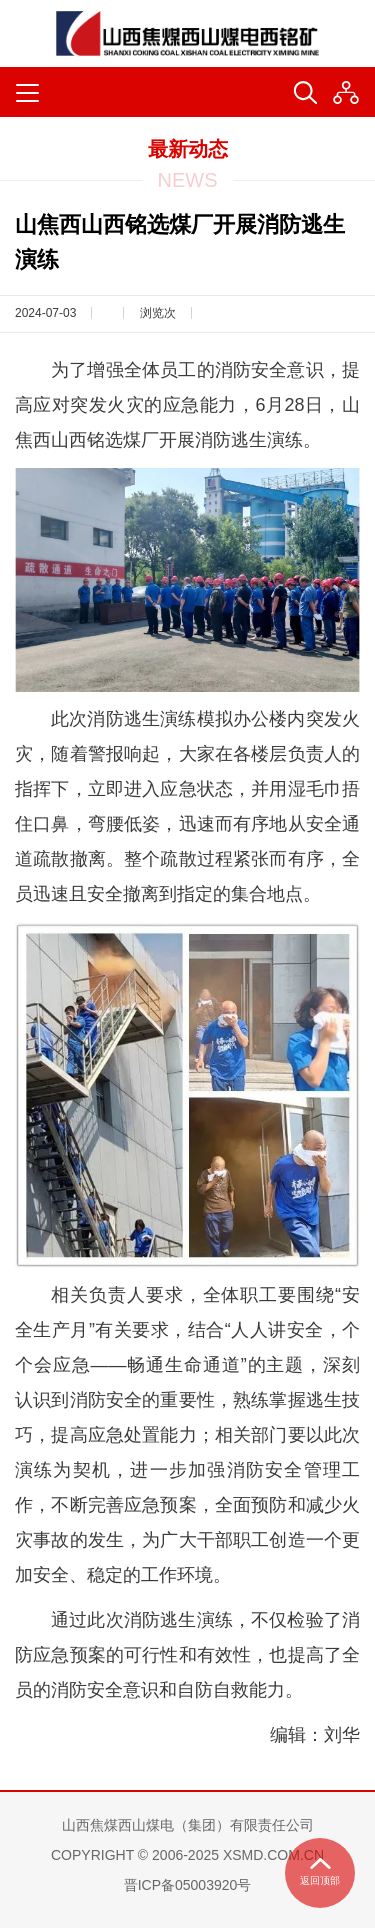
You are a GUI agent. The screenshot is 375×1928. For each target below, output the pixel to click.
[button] (346, 92)
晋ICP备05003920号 (188, 1885)
